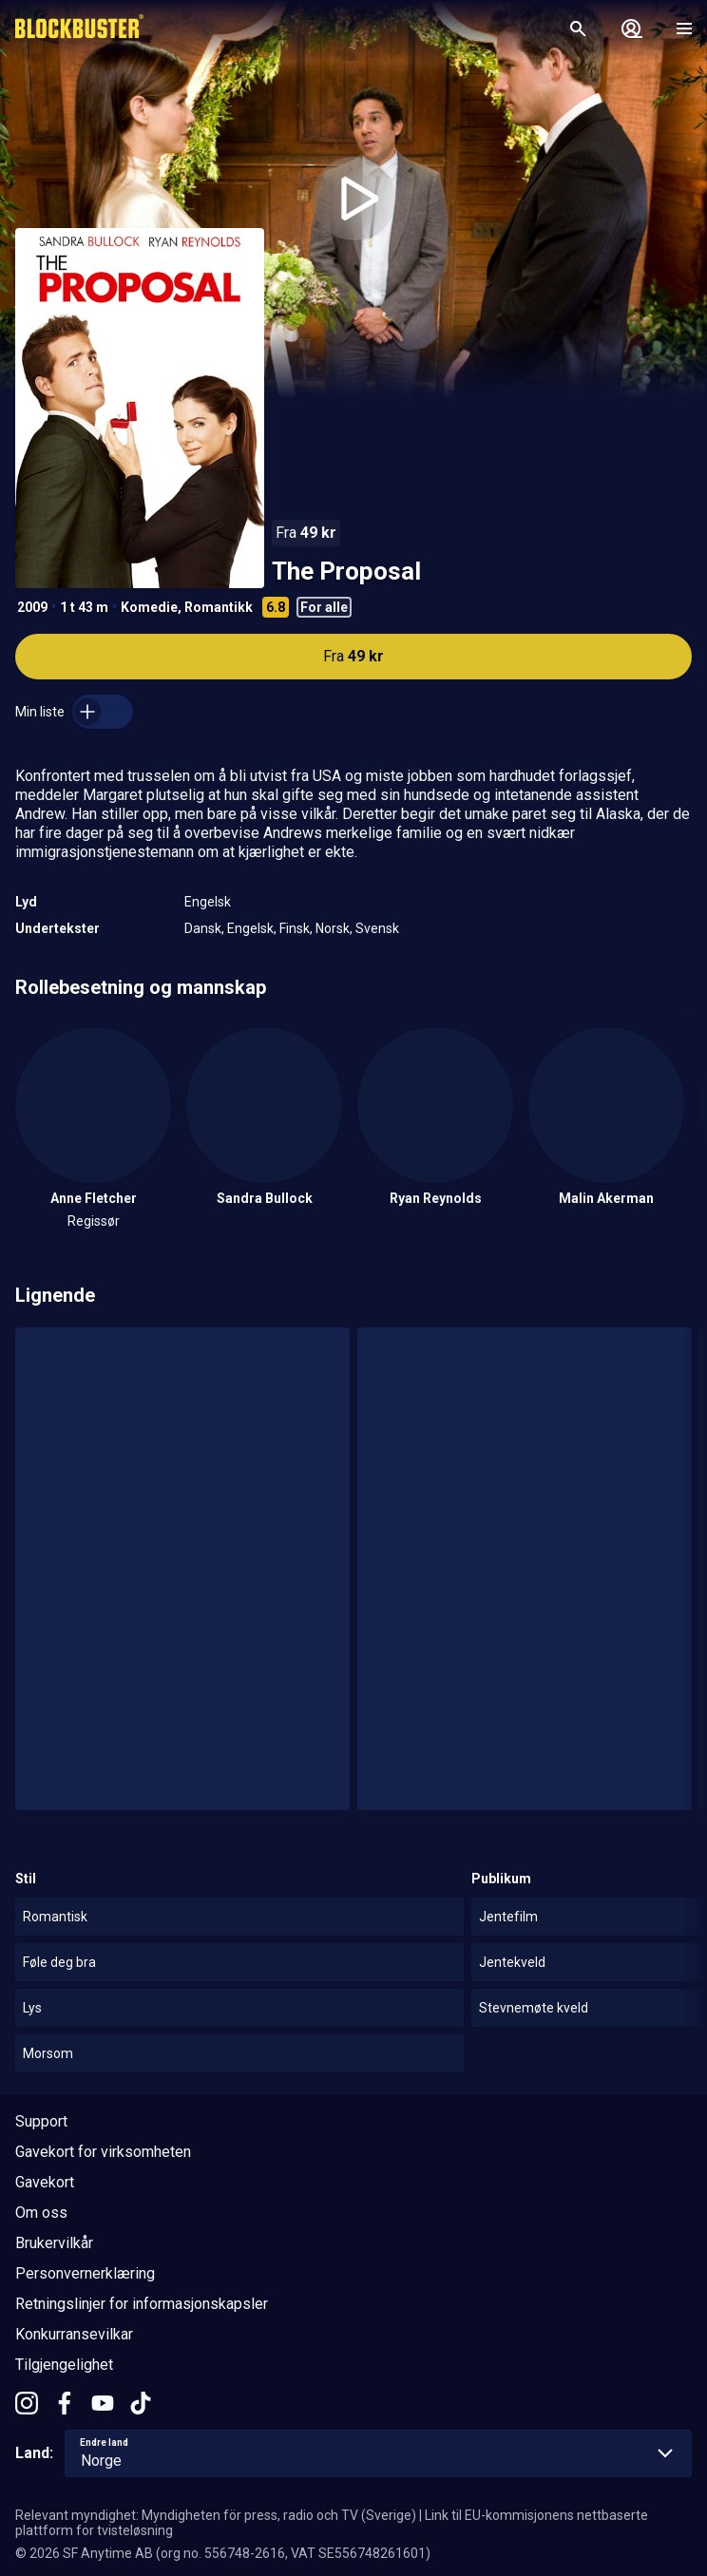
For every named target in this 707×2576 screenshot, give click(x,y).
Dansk (202, 928)
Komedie (149, 607)
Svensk (377, 928)
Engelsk (207, 901)
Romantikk (218, 607)
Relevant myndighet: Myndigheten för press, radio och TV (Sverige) (215, 2515)
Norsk (332, 928)
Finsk (294, 928)
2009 (32, 607)
